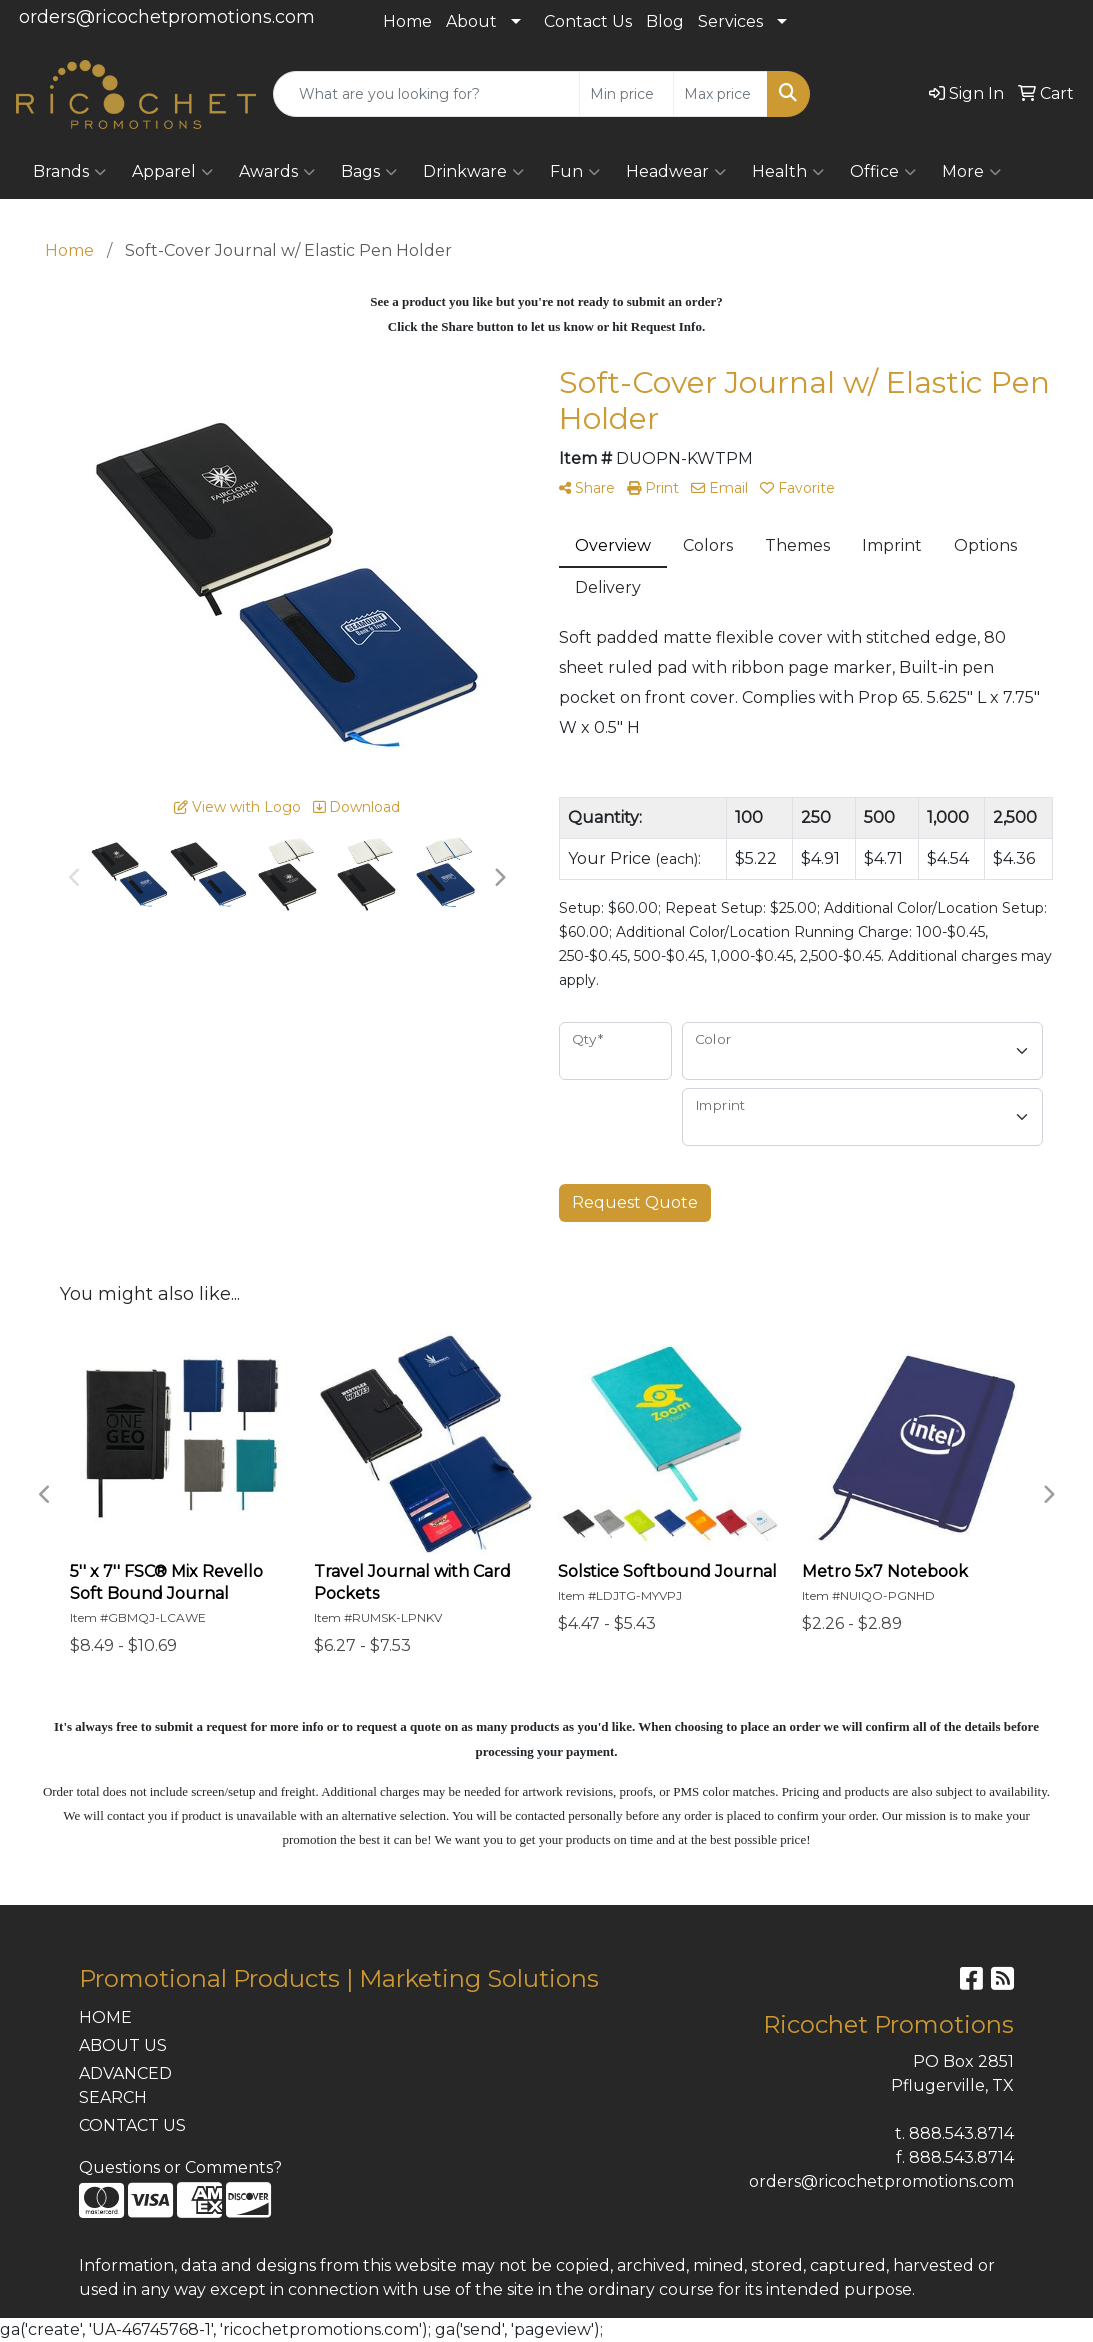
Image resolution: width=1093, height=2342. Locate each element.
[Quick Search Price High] (720, 94)
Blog (665, 21)
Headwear (676, 172)
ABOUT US (123, 2045)
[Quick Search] (426, 94)
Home (407, 21)
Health (788, 172)
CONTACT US (132, 2125)
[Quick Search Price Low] (626, 94)
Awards (277, 172)
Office (883, 172)
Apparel (172, 172)
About (471, 21)
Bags (369, 172)
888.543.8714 (961, 2133)
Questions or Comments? (180, 2167)
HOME (105, 2017)
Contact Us (588, 21)
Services (730, 21)
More (971, 172)
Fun (575, 172)
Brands (69, 172)
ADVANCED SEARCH (125, 2085)
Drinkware (473, 172)
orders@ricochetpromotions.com (167, 17)
